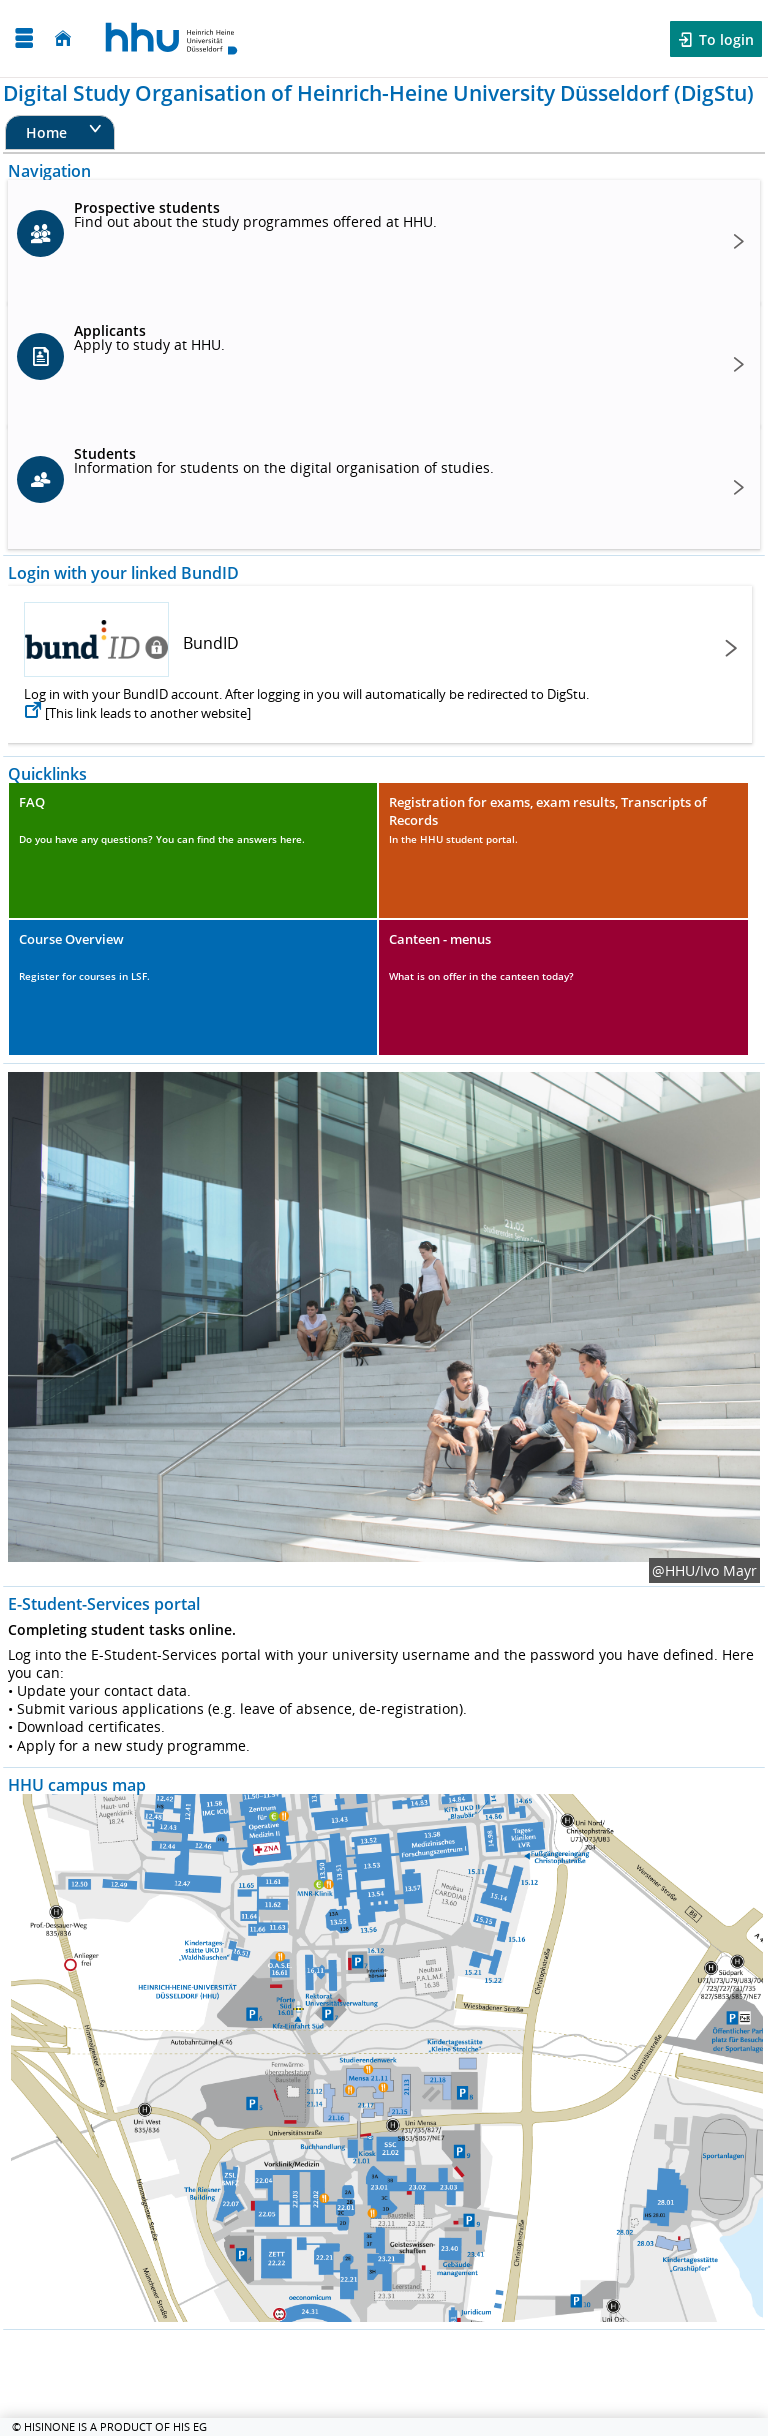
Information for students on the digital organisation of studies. (284, 460)
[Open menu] (24, 38)
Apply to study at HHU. (149, 337)
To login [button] (724, 39)
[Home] (63, 38)
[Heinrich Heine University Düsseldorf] (171, 38)
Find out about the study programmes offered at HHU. (255, 214)
